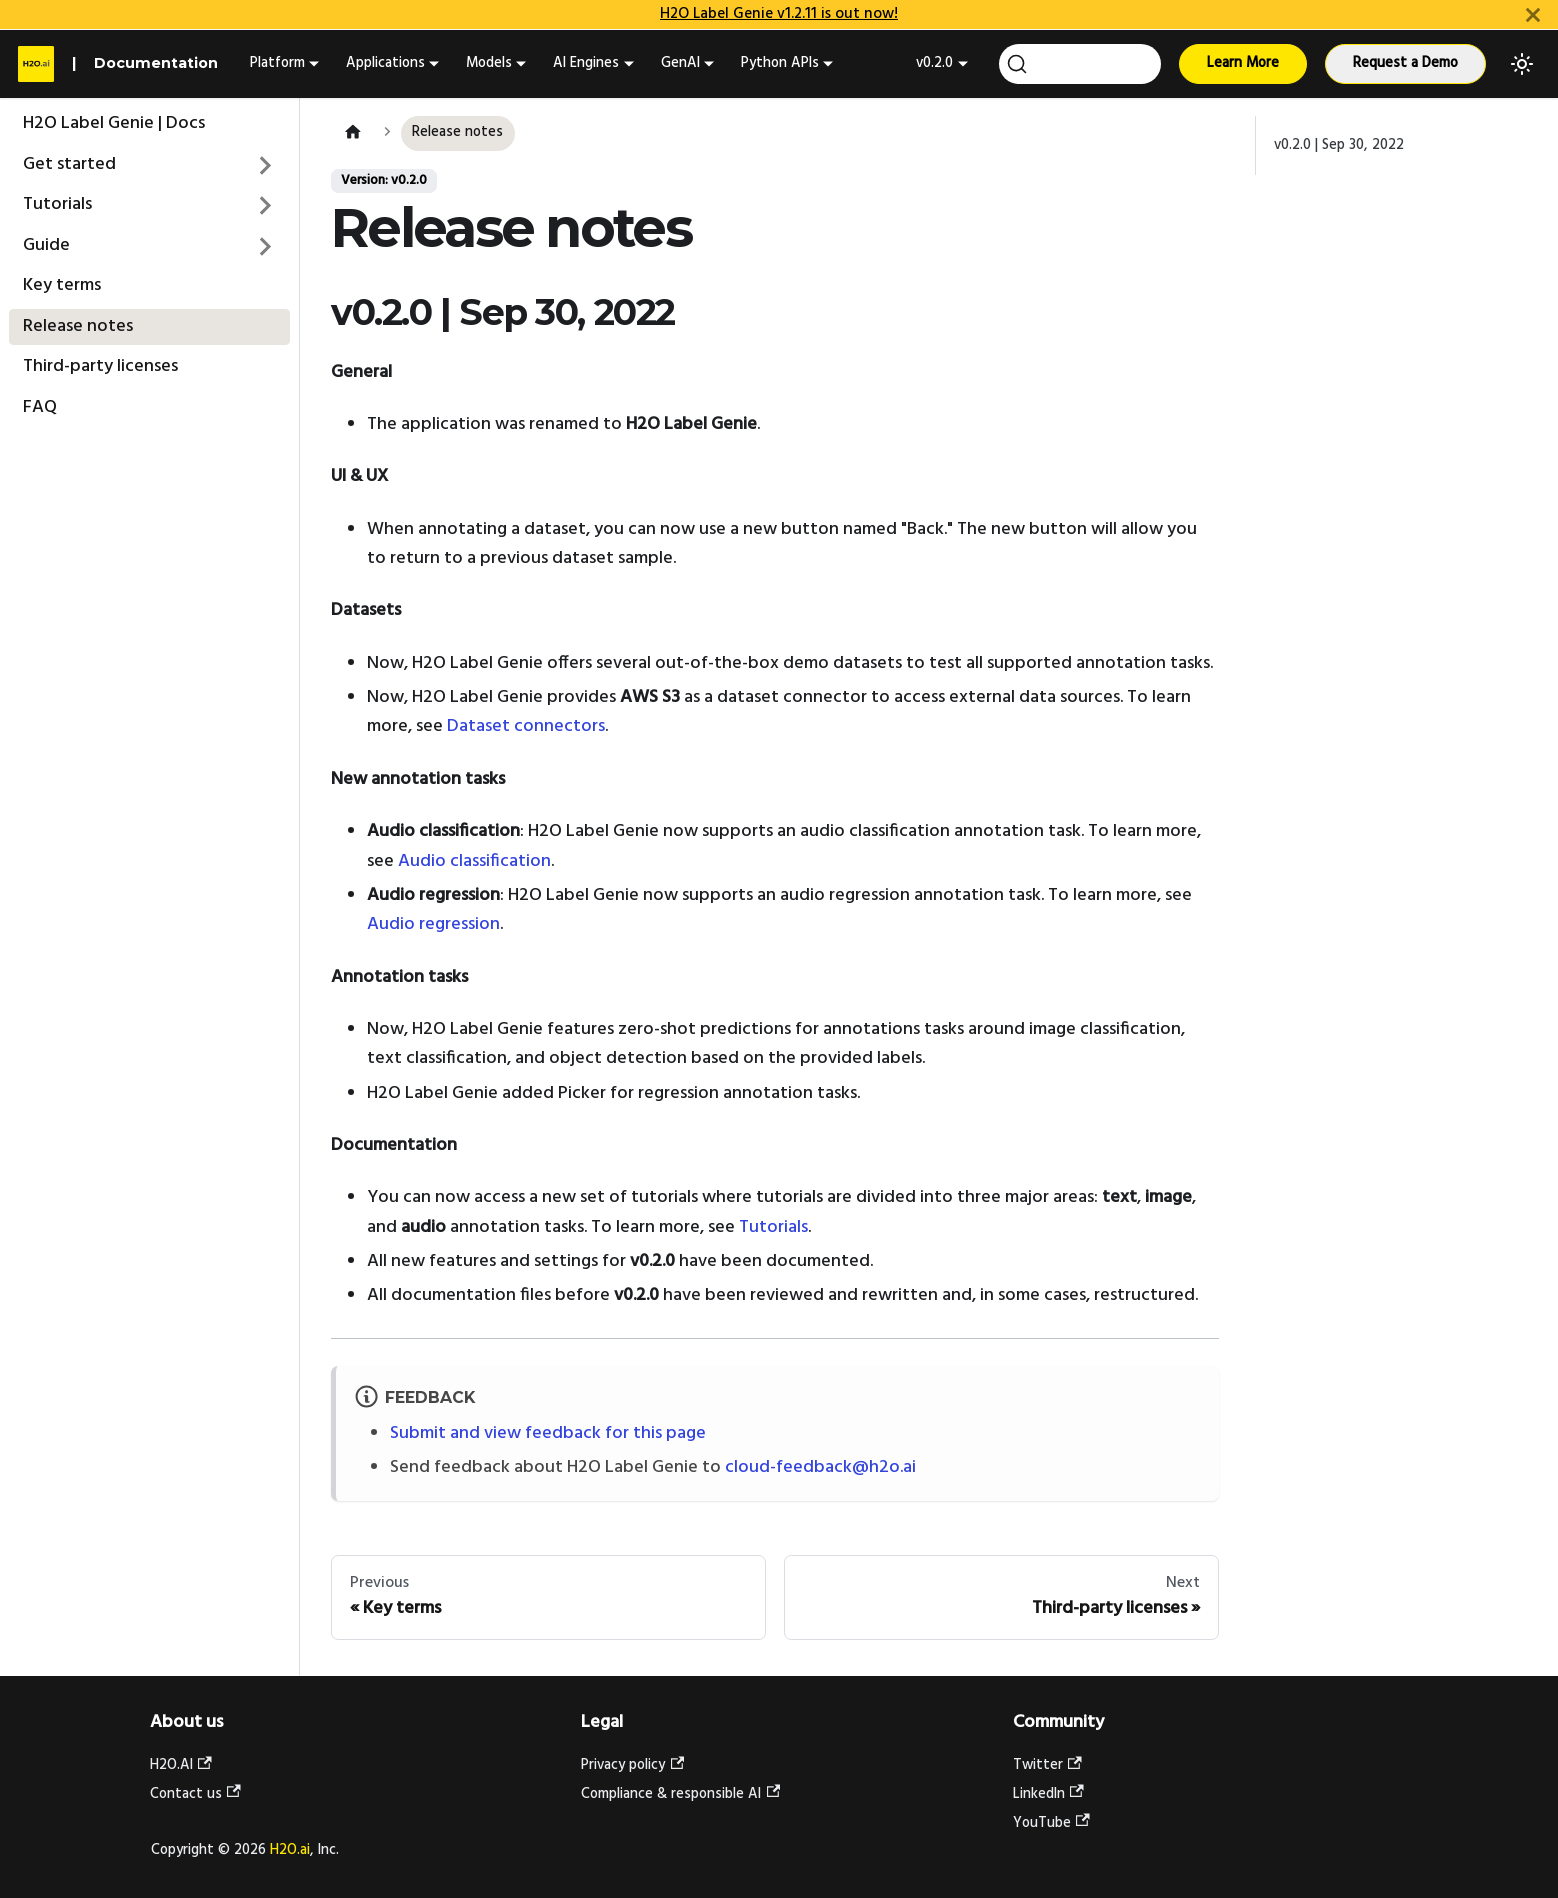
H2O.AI (181, 1765)
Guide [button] (46, 245)
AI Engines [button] (586, 63)
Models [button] (489, 63)
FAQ (40, 407)
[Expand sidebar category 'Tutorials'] (266, 206)
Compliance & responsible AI (680, 1794)
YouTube (1051, 1823)
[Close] (1533, 14)
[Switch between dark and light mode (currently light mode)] (1522, 64)
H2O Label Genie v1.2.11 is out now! (779, 14)
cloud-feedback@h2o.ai (820, 1467)
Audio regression (433, 924)
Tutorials (57, 204)
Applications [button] (385, 63)
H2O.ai (290, 1850)
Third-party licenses (100, 366)
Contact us (195, 1794)
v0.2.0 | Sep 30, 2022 (1339, 145)
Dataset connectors (526, 726)
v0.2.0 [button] (934, 63)
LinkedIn (1048, 1794)
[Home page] (352, 133)
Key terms (62, 285)
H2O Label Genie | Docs (114, 123)
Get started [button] (69, 164)
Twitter (1047, 1765)
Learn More (1243, 63)
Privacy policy (632, 1765)
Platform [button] (277, 63)
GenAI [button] (680, 63)
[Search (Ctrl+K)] (1080, 64)
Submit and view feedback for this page (548, 1433)
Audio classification (474, 861)
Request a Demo (1405, 63)
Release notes (78, 326)
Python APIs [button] (780, 63)
